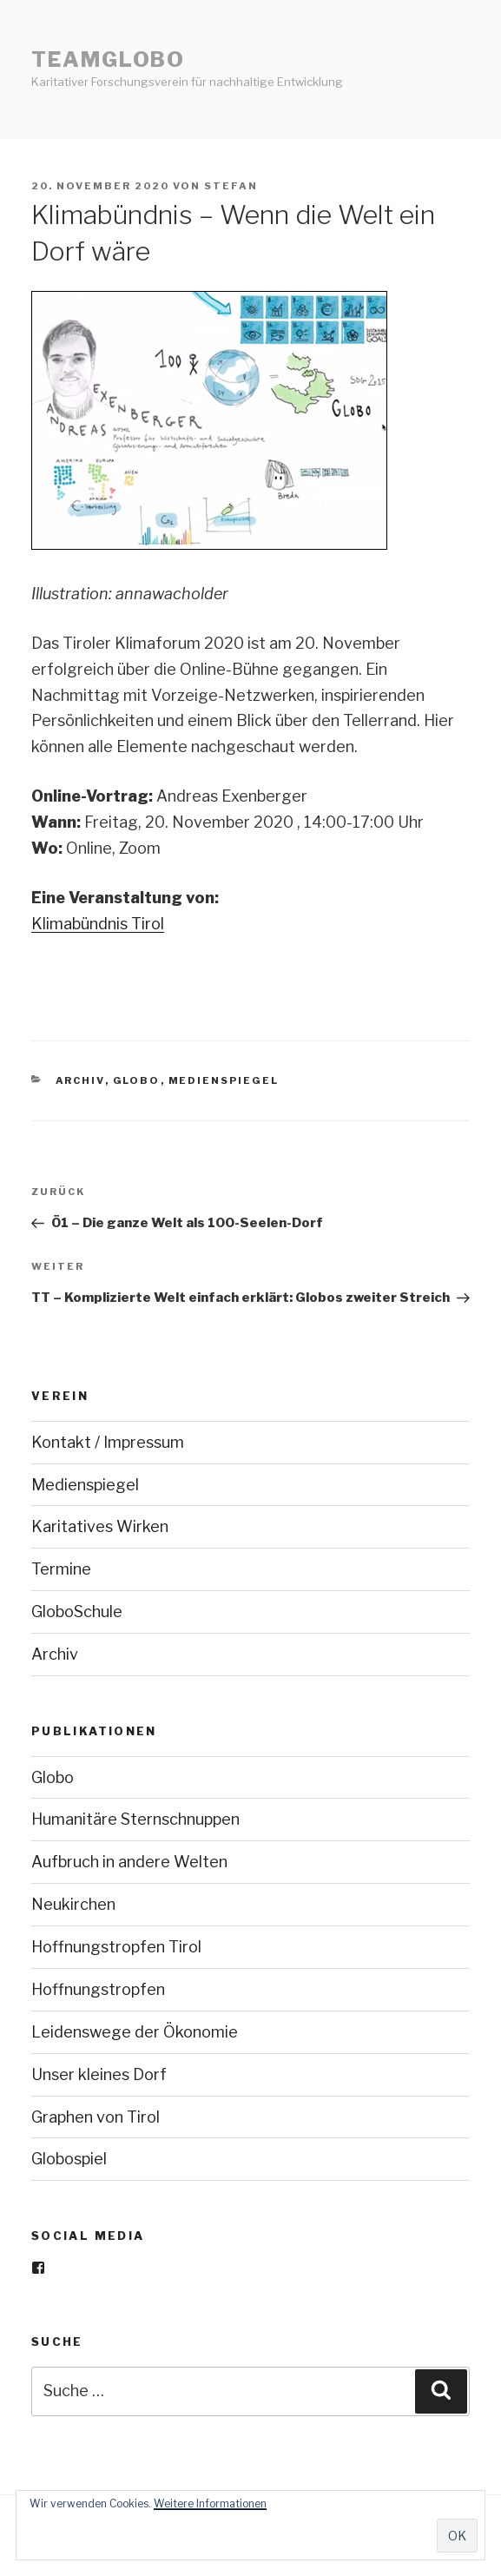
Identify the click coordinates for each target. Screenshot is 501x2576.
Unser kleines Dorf (99, 2074)
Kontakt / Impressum (107, 1442)
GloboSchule (76, 1611)
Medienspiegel (224, 1080)
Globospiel (69, 2159)
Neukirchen (73, 1904)
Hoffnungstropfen (98, 1989)
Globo (137, 1080)
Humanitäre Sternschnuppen (135, 1819)
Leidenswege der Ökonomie (134, 2032)
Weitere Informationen (210, 2503)
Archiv (80, 1080)
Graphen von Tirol (95, 2117)
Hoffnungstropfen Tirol (116, 1947)
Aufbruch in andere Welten (129, 1862)
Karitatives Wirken (99, 1526)
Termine (61, 1569)
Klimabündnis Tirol (97, 924)
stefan (231, 186)
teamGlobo (108, 59)
